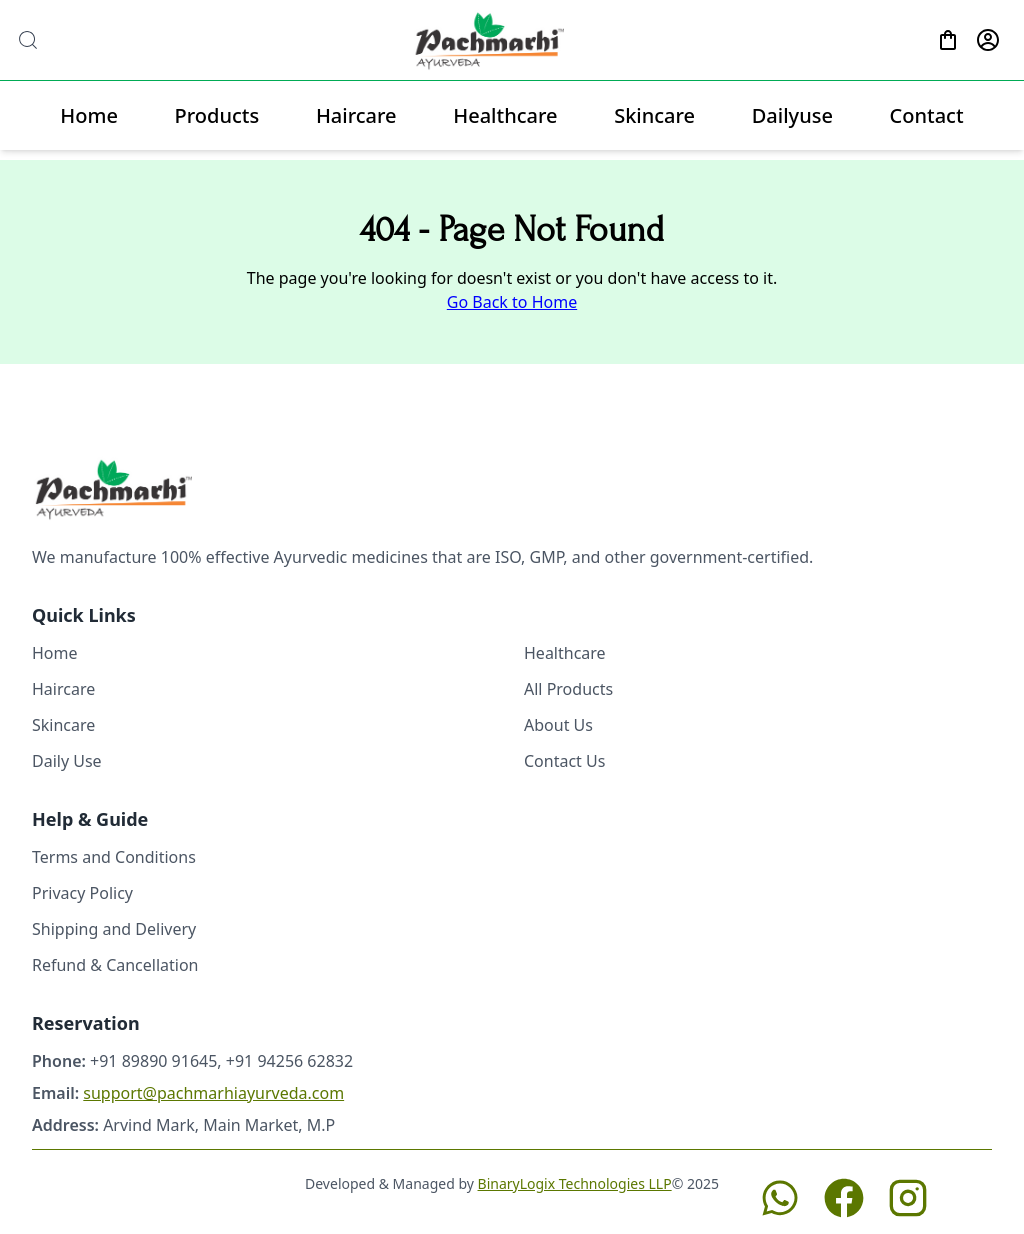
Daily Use (67, 761)
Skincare (654, 115)
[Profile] (988, 40)
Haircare (356, 115)
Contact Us (564, 761)
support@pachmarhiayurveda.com (213, 1093)
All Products (568, 689)
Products (217, 115)
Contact (927, 115)
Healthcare (505, 115)
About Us (558, 725)
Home (89, 115)
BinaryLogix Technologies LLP (575, 1183)
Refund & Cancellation (115, 965)
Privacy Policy (82, 893)
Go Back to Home (512, 302)
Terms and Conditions (114, 857)
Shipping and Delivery (114, 929)
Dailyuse (792, 115)
